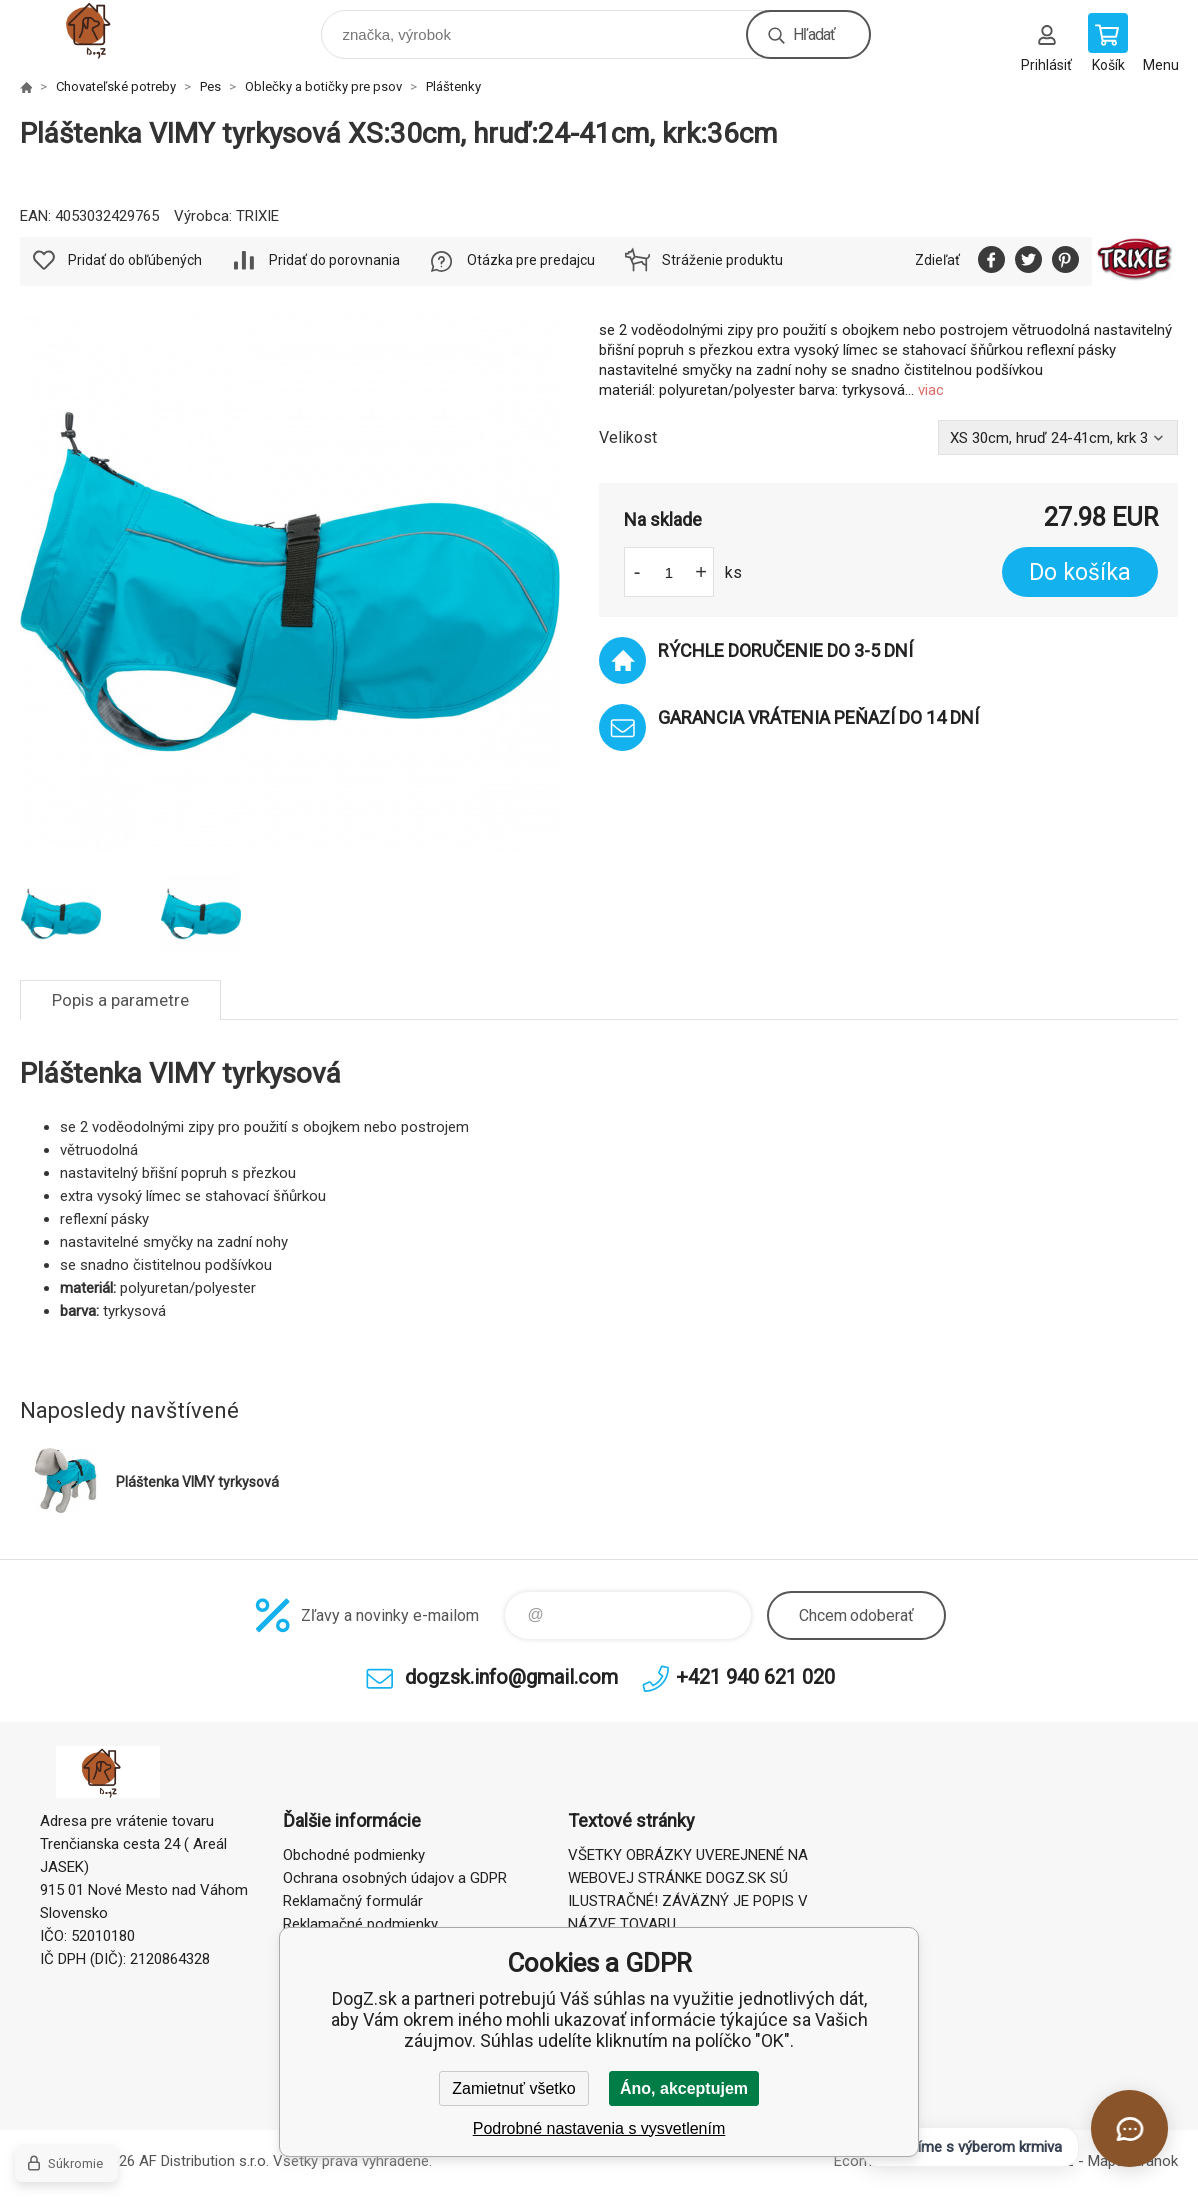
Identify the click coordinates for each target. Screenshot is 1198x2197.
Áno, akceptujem (684, 2088)
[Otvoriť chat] (1129, 2128)
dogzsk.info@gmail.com (511, 1677)
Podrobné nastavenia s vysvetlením (599, 2128)
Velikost (628, 437)
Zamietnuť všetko (513, 2088)
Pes (210, 86)
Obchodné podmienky (354, 1855)
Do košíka (1080, 572)
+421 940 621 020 (755, 1677)
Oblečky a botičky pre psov (323, 86)
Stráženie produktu (722, 260)
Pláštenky (453, 86)
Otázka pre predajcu (531, 260)
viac (931, 390)
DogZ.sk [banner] (108, 29)
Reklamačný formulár (353, 1901)
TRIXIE (257, 216)
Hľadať (814, 34)
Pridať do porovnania (334, 260)
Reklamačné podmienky (360, 1924)
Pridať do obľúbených (135, 260)
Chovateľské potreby (116, 86)
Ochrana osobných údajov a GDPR (395, 1878)
